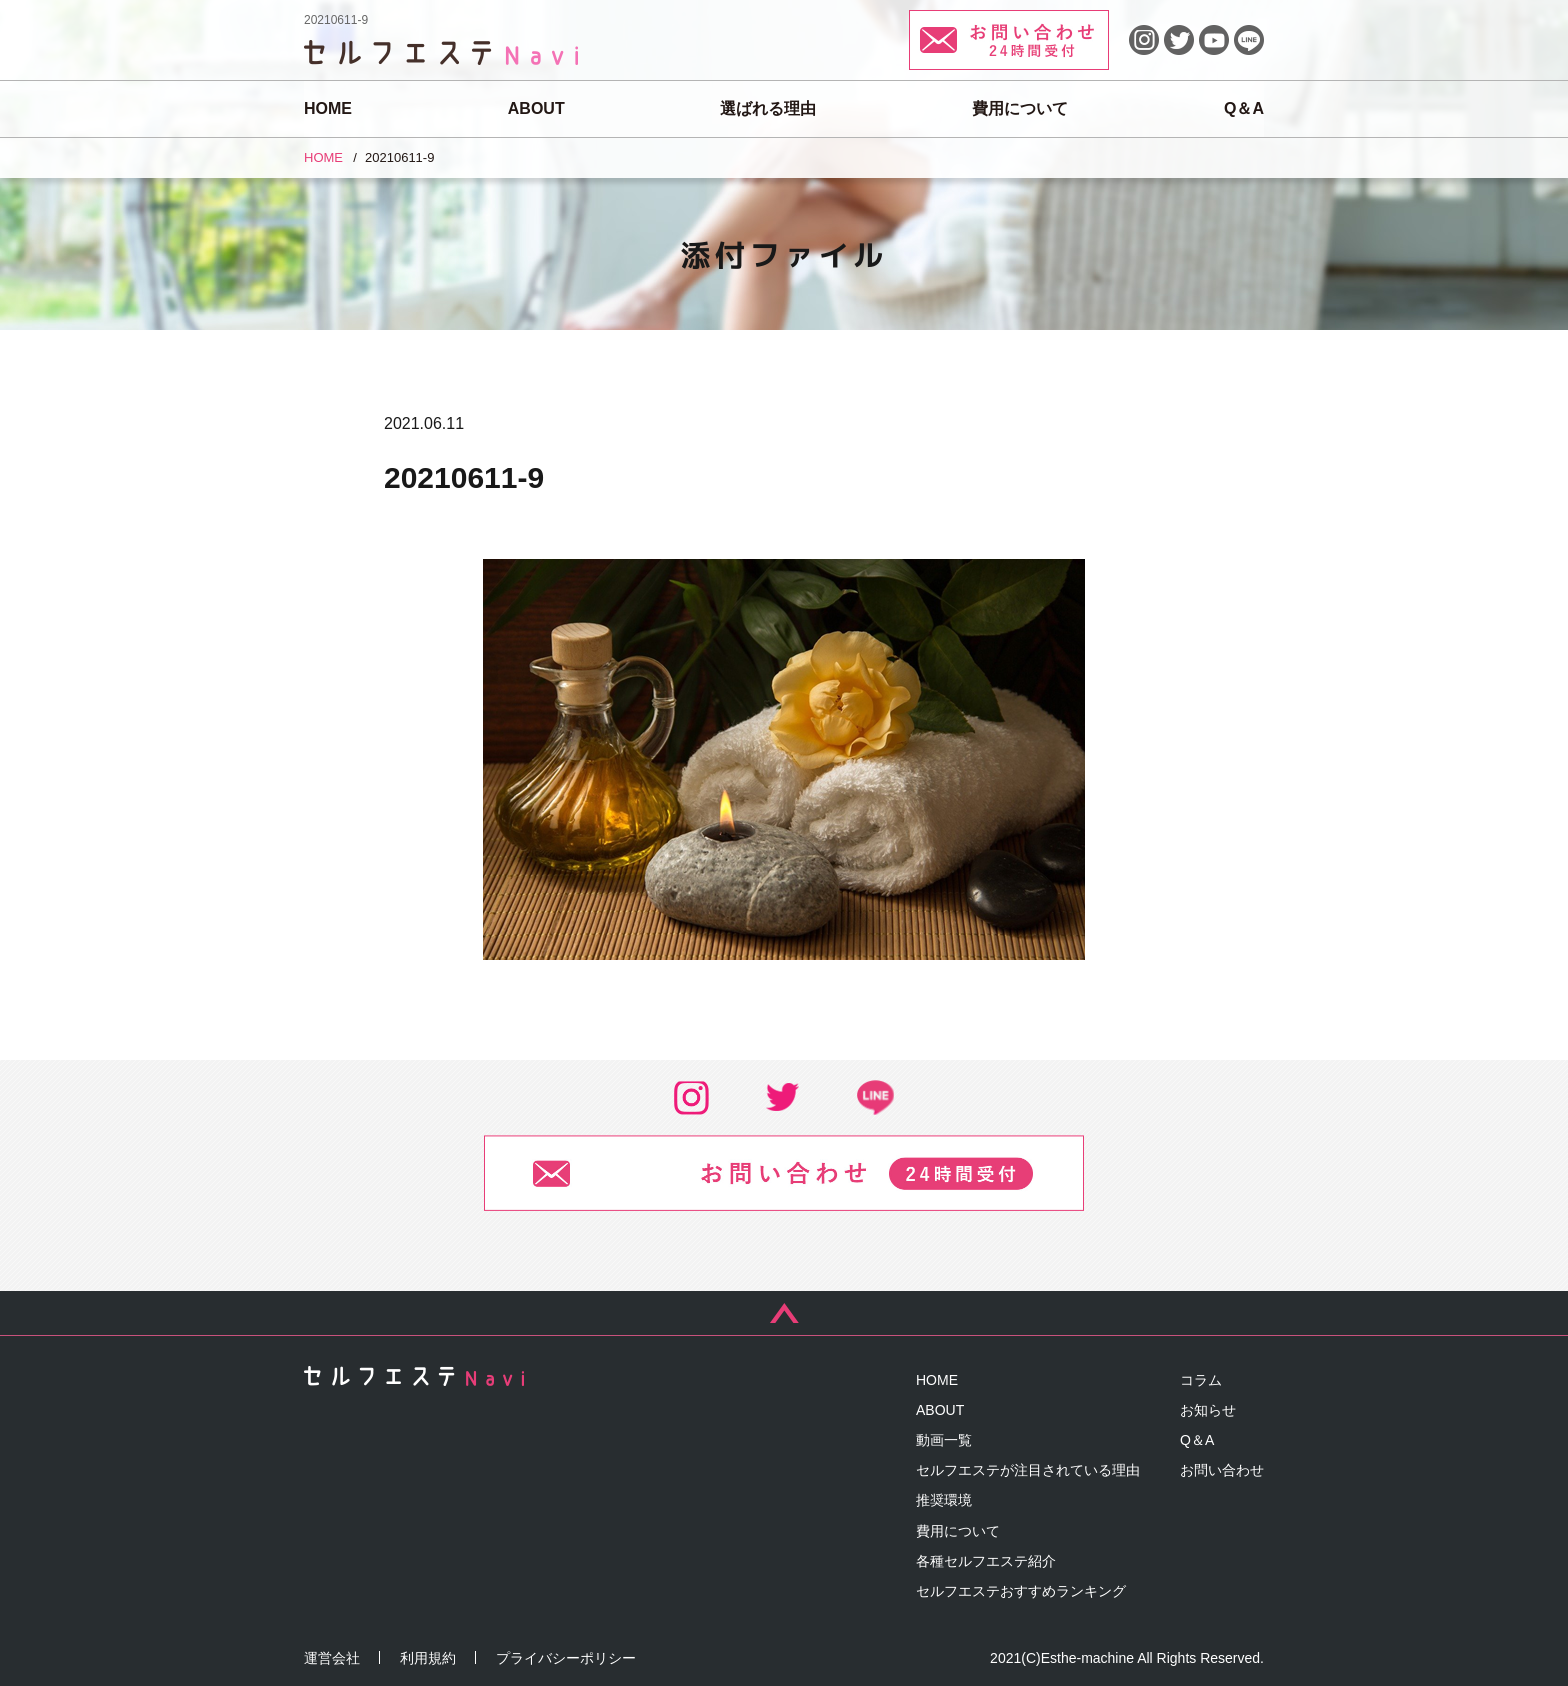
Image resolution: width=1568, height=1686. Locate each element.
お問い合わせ (1222, 1470)
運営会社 (332, 1658)
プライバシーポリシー (566, 1658)
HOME (328, 108)
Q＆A (1244, 108)
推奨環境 (944, 1500)
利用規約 (428, 1658)
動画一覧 (944, 1440)
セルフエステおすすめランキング (1021, 1591)
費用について (1020, 108)
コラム (1201, 1380)
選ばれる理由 (768, 108)
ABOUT (536, 108)
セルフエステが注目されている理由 (1028, 1470)
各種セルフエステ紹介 (986, 1561)
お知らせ (1208, 1410)
